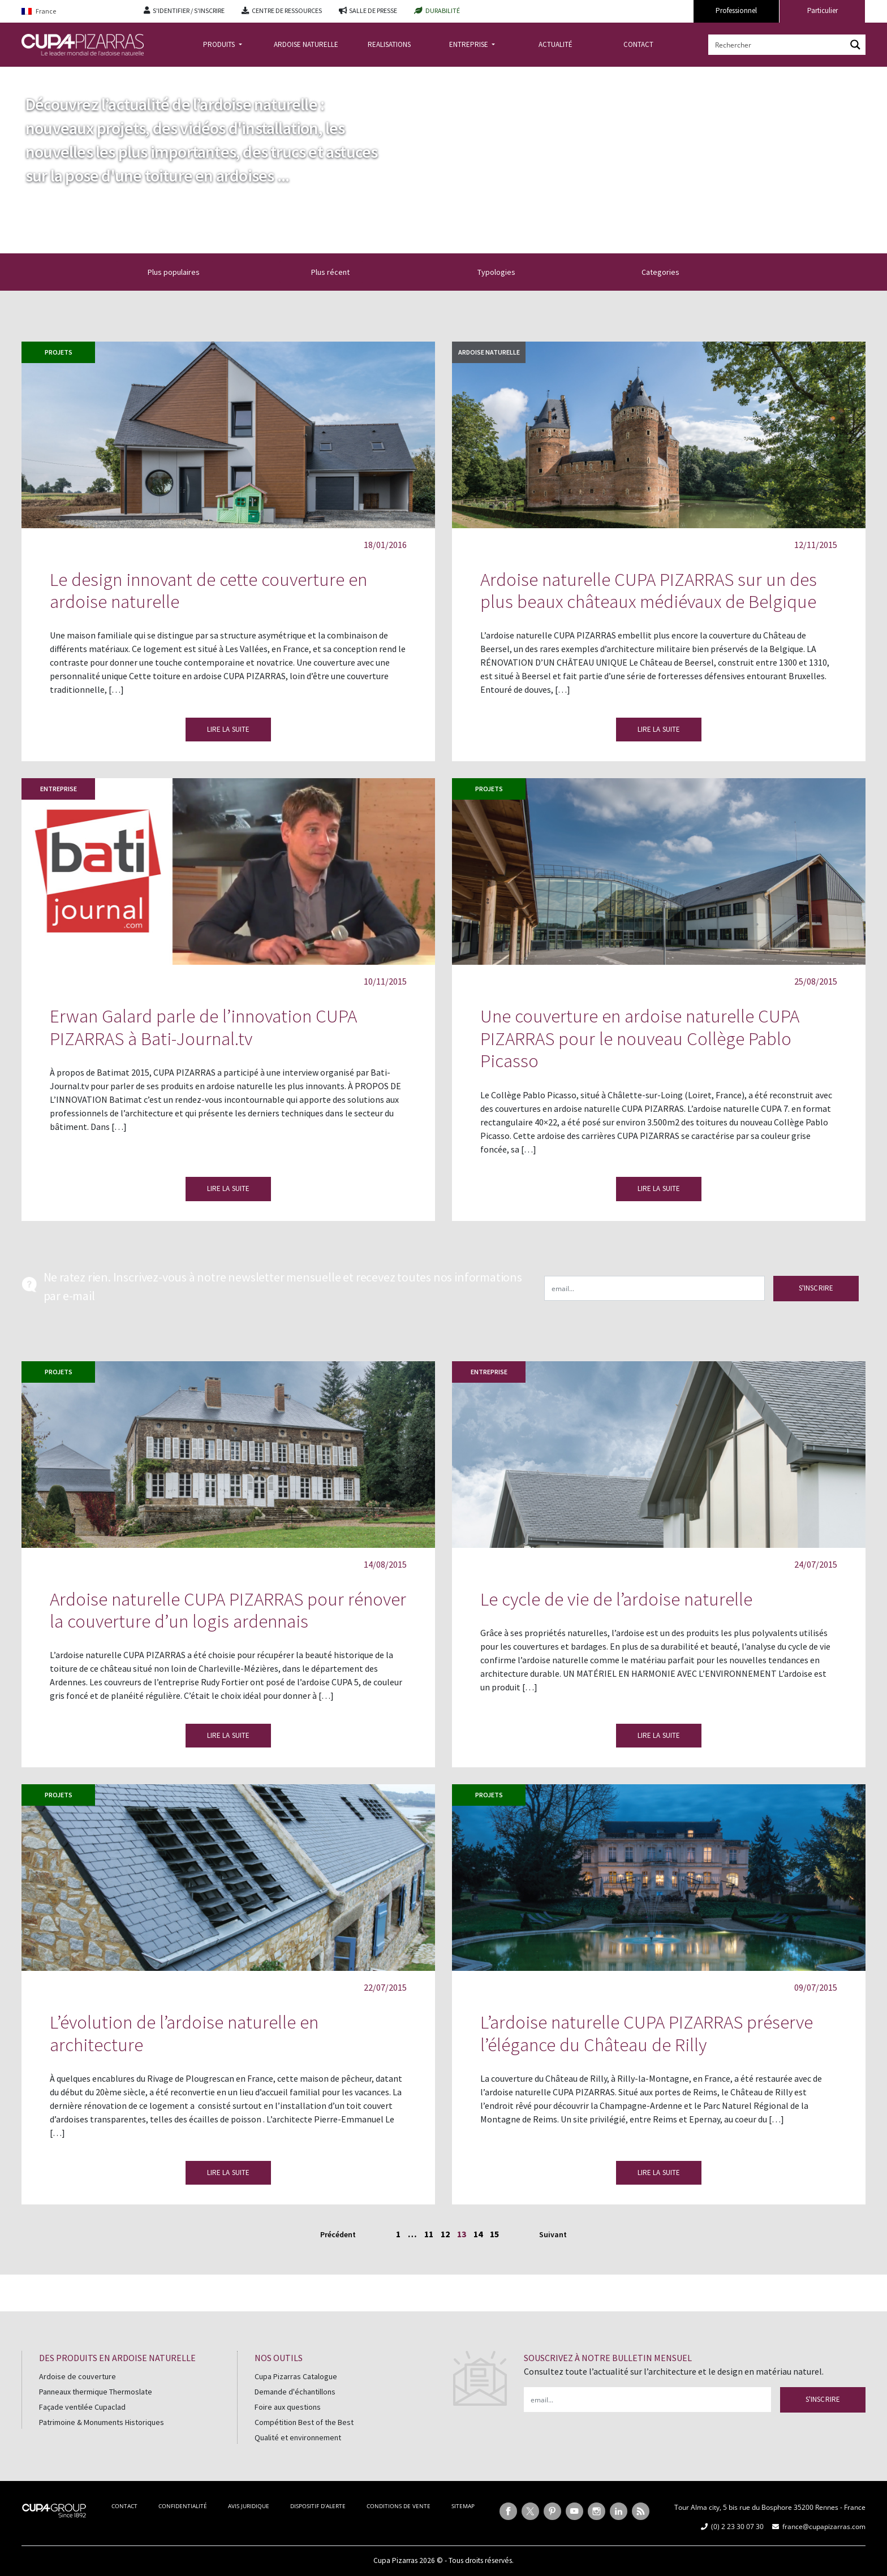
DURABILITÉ (442, 10)
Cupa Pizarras (395, 2560)
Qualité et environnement (298, 2437)
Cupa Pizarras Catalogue (296, 2376)
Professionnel (736, 10)
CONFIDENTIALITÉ (182, 2506)
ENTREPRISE (469, 44)
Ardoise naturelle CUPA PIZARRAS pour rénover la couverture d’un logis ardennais (228, 1610)
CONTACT (638, 44)
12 (445, 2234)
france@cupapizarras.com (824, 2526)
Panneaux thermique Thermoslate (95, 2392)
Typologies (502, 272)
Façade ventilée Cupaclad (82, 2407)
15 (494, 2234)
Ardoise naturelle (489, 352)
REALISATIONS (389, 44)
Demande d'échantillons (295, 2392)
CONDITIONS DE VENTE (398, 2506)
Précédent (338, 2234)
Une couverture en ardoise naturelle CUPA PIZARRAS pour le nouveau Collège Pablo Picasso (639, 1038)
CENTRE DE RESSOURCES (287, 10)
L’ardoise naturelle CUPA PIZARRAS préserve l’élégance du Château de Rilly (646, 2033)
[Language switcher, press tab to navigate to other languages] (74, 12)
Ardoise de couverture (77, 2376)
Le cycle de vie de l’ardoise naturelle (616, 1599)
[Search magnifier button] (855, 44)
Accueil (34, 75)
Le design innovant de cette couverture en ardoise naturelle (208, 591)
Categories (666, 272)
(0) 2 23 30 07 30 (737, 2526)
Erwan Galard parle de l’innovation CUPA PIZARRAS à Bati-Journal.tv (203, 1027)
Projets (58, 352)
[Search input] (778, 44)
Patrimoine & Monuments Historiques (101, 2422)
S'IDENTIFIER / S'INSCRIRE (189, 10)
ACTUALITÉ (555, 44)
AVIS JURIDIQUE (248, 2506)
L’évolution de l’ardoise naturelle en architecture (184, 2033)
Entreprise (58, 788)
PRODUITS (219, 44)
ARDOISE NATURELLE (306, 44)
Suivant (553, 2234)
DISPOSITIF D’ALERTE (318, 2506)
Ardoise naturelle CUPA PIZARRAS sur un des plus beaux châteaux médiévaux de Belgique (648, 591)
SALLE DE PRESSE (373, 10)
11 (428, 2234)
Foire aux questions (288, 2407)
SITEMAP (463, 2506)
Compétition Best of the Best (304, 2422)
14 (478, 2234)
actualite (74, 75)
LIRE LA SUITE (228, 729)
